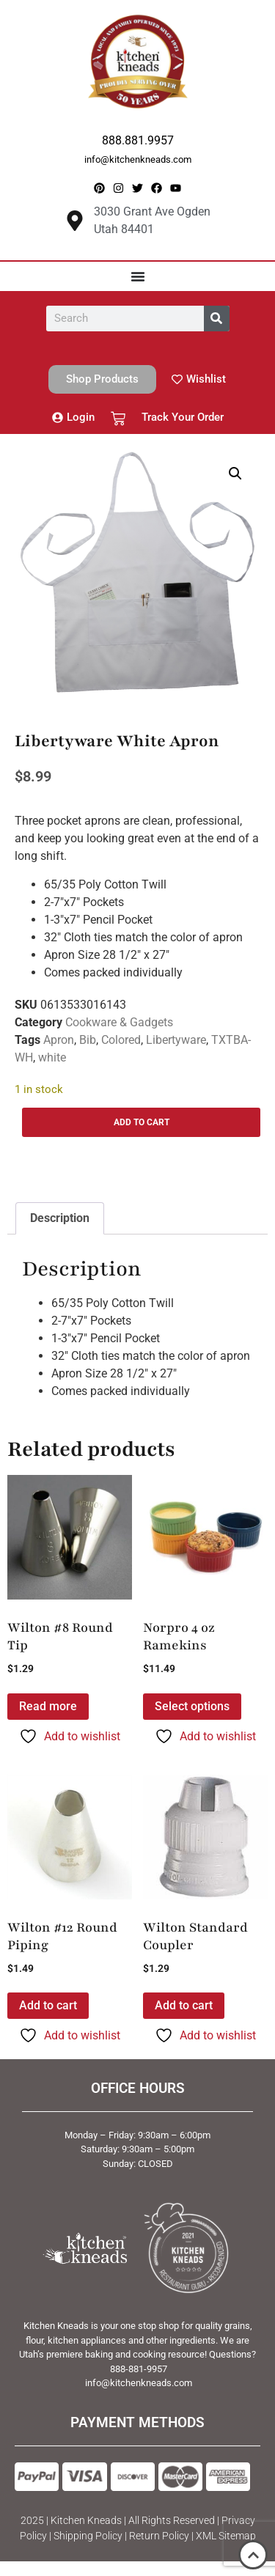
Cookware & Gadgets (119, 1022)
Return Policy (159, 2536)
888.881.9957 (138, 140)
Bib (87, 1040)
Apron (58, 1040)
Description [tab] (59, 1218)
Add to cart (141, 1122)
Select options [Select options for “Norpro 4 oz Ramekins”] (192, 1706)
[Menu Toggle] (138, 276)
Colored (121, 1040)
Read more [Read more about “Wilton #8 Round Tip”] (48, 1706)
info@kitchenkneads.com (137, 159)
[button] (235, 473)
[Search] (217, 318)
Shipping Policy (88, 2536)
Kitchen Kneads (86, 2520)
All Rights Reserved (171, 2520)
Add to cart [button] (48, 2005)
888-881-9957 (138, 2368)
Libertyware (176, 1040)
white (52, 1057)
